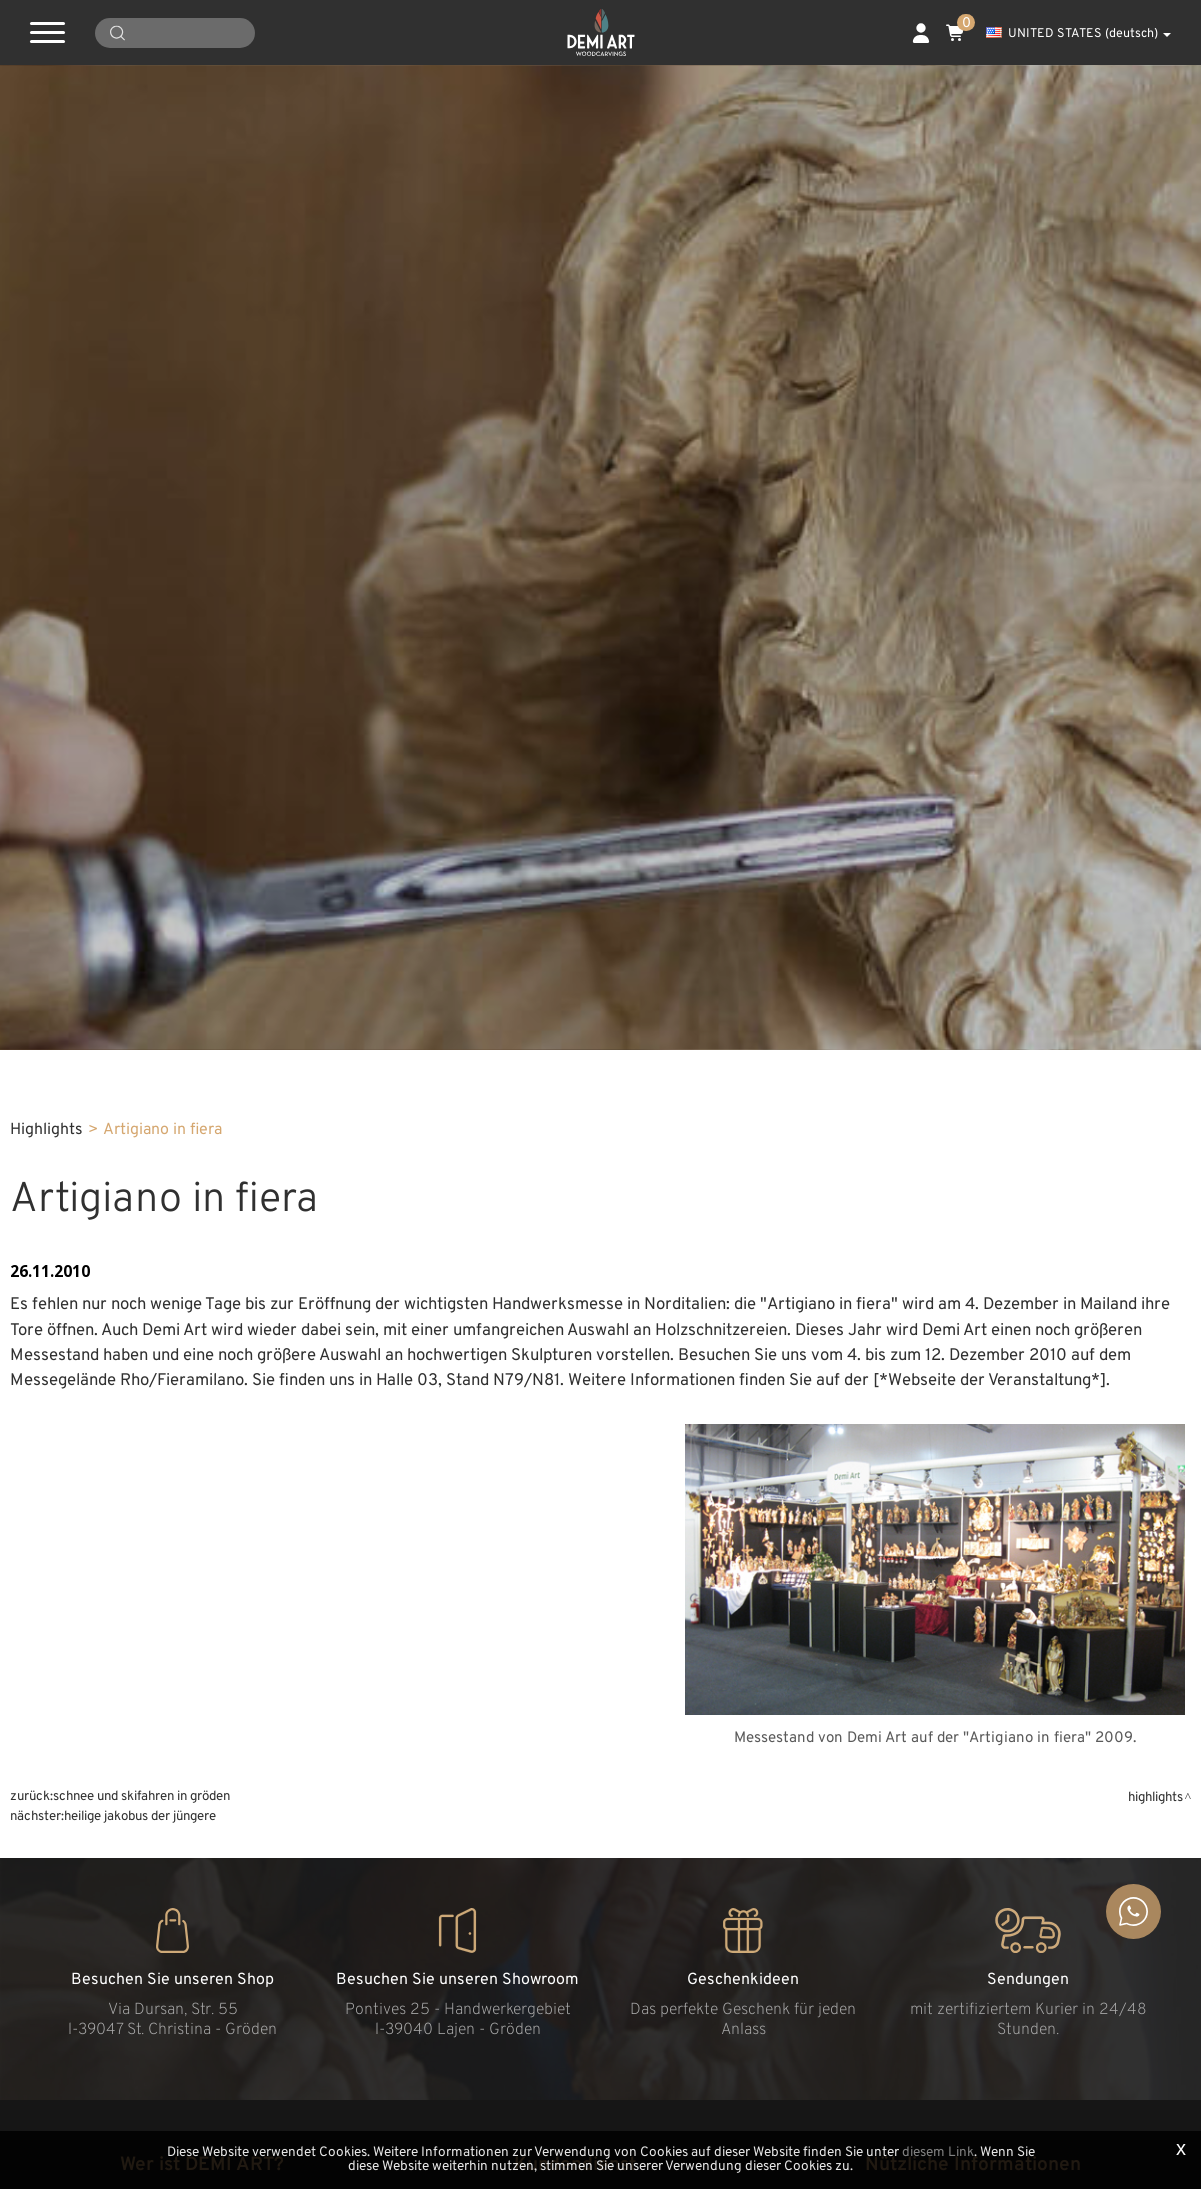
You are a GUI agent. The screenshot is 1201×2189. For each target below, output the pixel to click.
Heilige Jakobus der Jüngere (140, 1816)
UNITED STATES (1078, 34)
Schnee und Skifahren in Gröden (141, 1796)
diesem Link (938, 2152)
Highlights (46, 1130)
